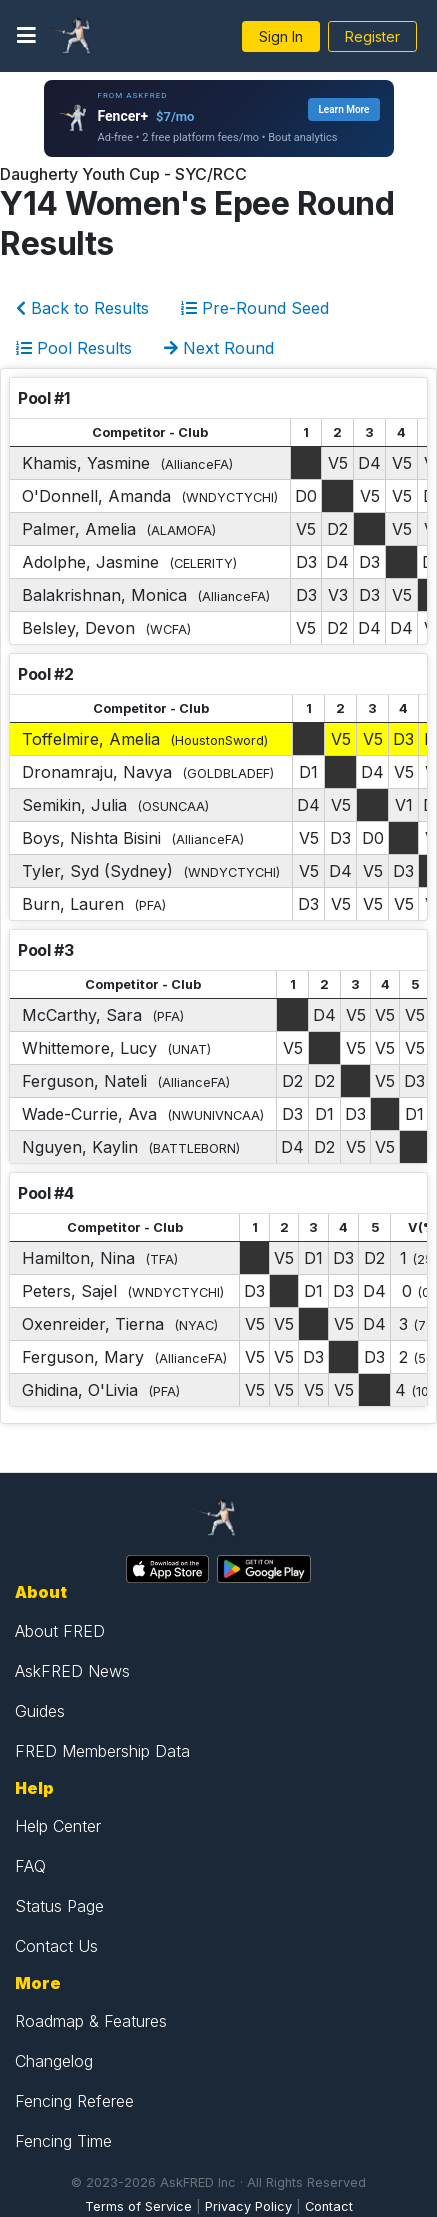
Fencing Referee (74, 2101)
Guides (40, 1711)
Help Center (58, 1826)
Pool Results (74, 348)
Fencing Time (63, 2141)
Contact (329, 2206)
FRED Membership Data (102, 1751)
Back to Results (82, 308)
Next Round (219, 348)
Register (372, 36)
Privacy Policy (248, 2206)
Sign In (281, 36)
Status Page (59, 1906)
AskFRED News (72, 1671)
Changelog (54, 2061)
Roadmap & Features (91, 2021)
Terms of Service (138, 2206)
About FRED (60, 1631)
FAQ (30, 1866)
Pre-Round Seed (255, 308)
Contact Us (56, 1946)
